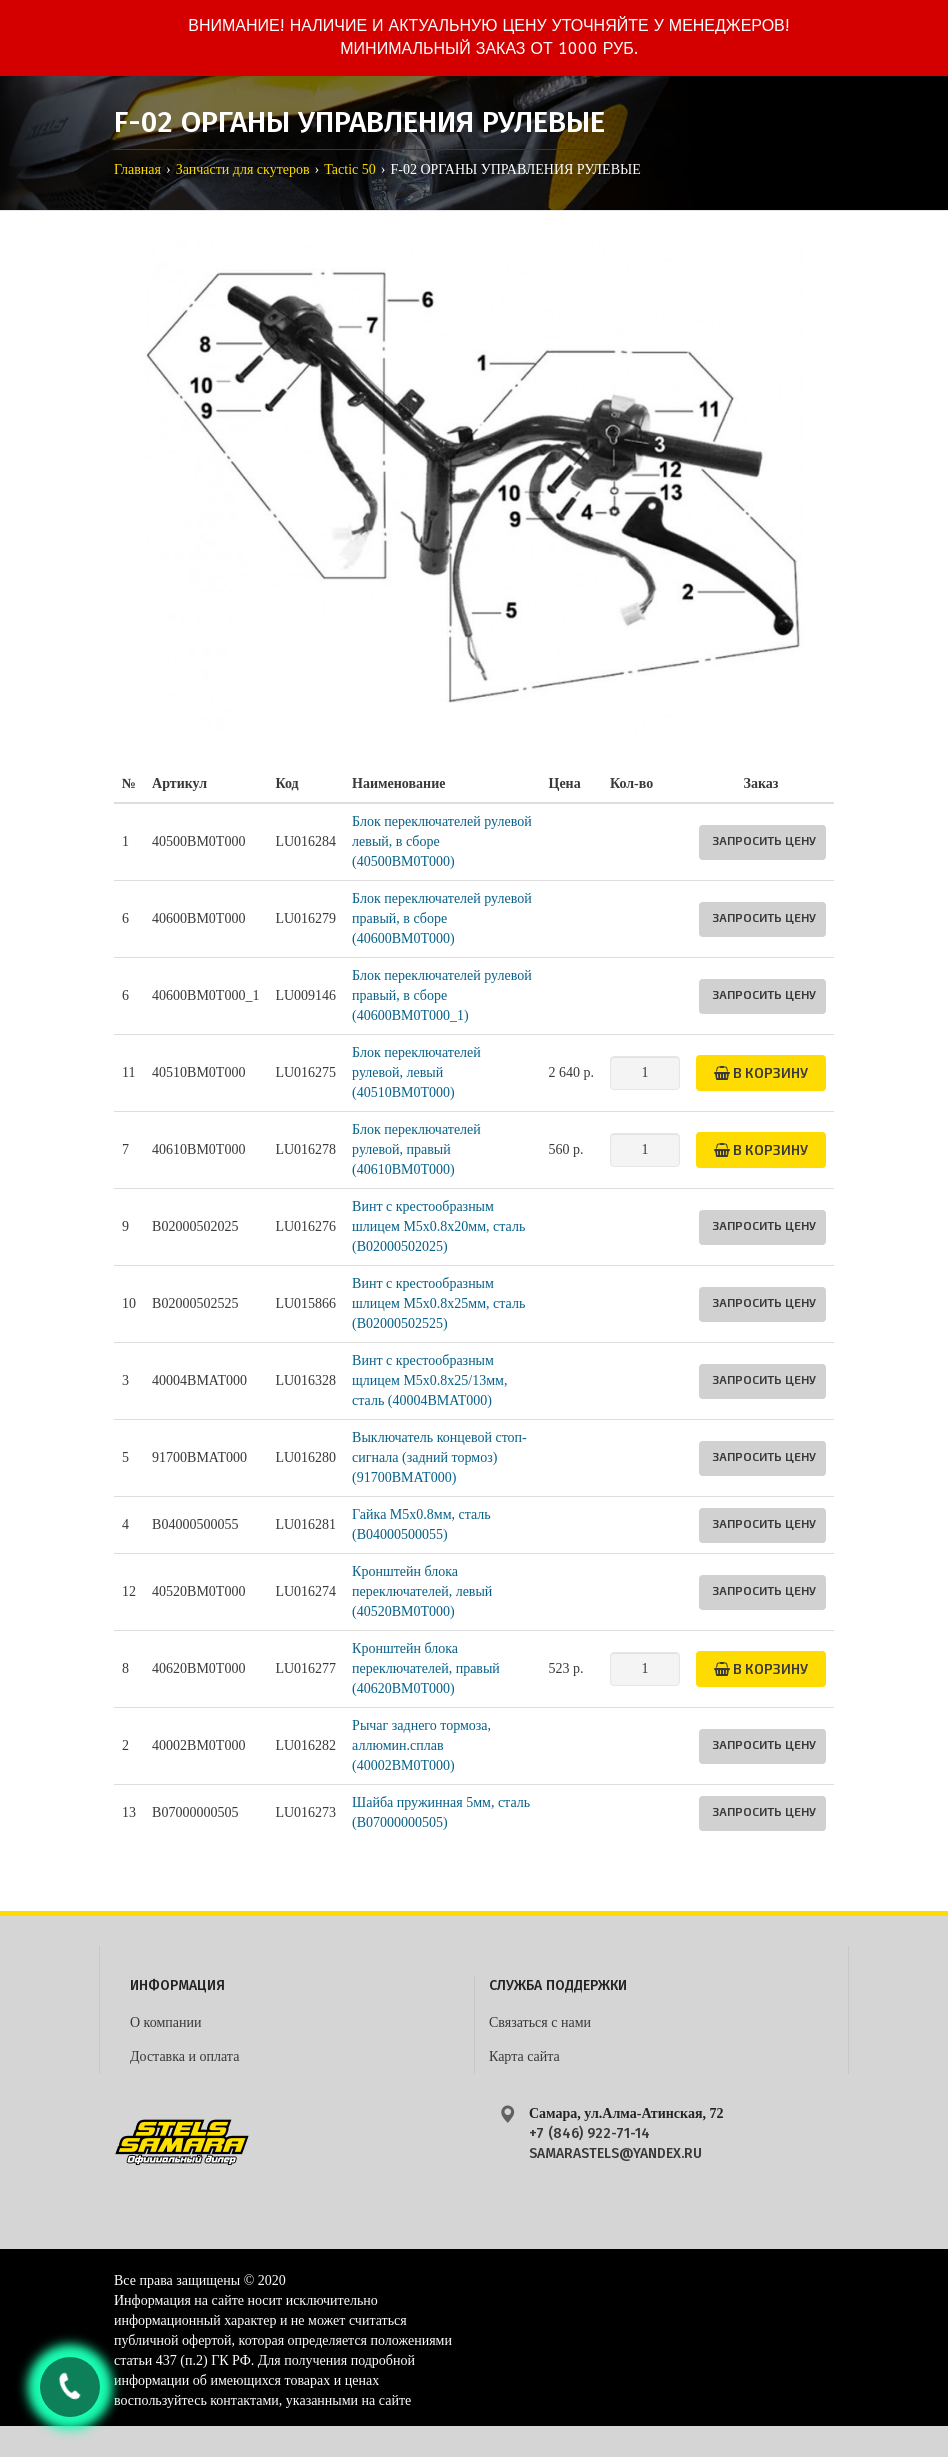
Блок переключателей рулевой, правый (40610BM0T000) (416, 1149)
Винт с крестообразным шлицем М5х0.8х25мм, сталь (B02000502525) (438, 1303)
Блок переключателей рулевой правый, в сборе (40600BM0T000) (442, 918)
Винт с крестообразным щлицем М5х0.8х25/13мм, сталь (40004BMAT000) (429, 1380)
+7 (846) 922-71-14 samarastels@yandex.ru (615, 2143)
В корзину (761, 1072)
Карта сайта (524, 2056)
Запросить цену (764, 840)
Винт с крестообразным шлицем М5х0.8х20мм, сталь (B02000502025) (438, 1226)
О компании (165, 2022)
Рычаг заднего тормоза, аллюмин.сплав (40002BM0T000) (421, 1745)
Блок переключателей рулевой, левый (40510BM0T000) (416, 1072)
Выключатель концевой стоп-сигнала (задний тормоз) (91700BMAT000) (439, 1457)
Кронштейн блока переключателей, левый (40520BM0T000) (422, 1591)
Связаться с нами (540, 2022)
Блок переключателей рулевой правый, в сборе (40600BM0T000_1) (442, 995)
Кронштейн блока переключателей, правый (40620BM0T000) (426, 1668)
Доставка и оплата (184, 2056)
